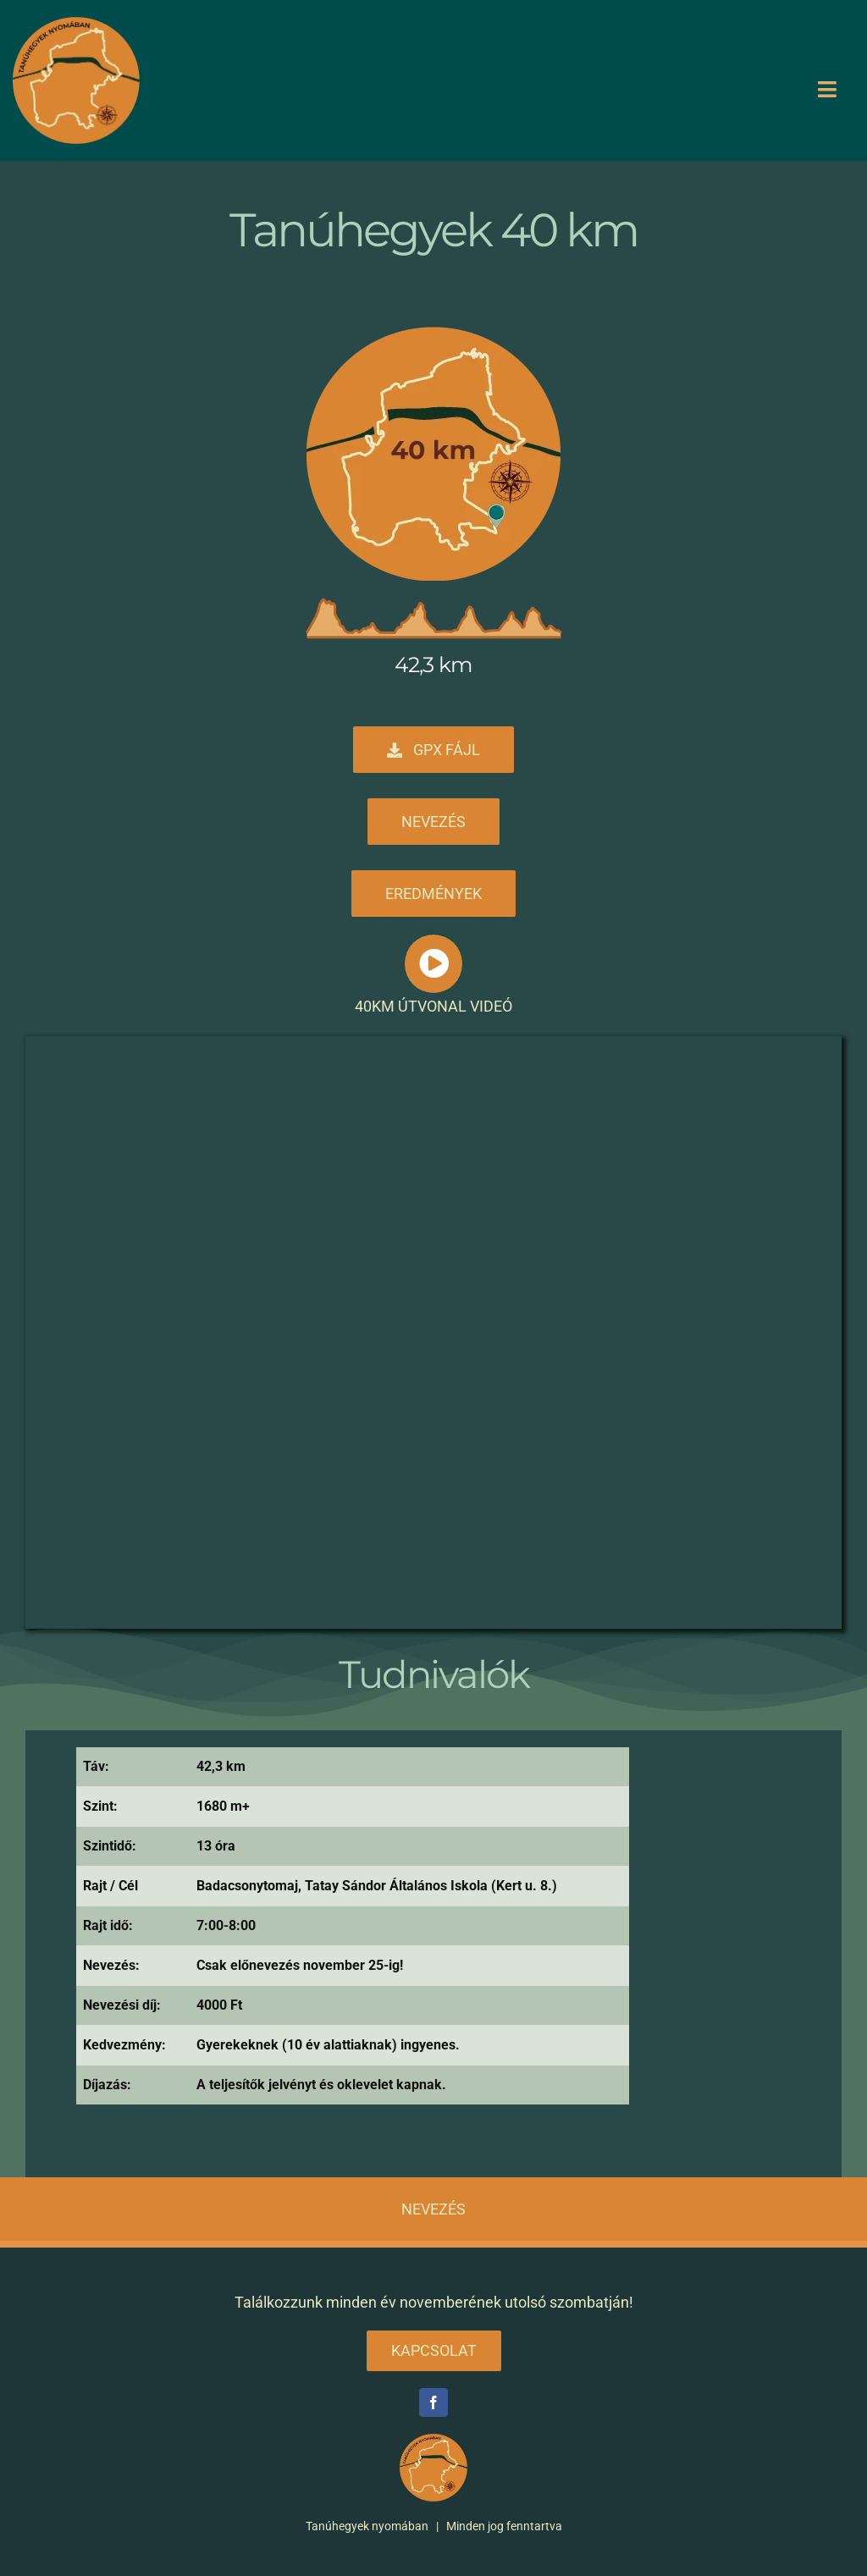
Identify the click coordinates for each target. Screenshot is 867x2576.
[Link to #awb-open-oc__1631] (433, 963)
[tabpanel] (352, 1932)
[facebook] (433, 2402)
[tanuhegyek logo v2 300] (76, 24)
